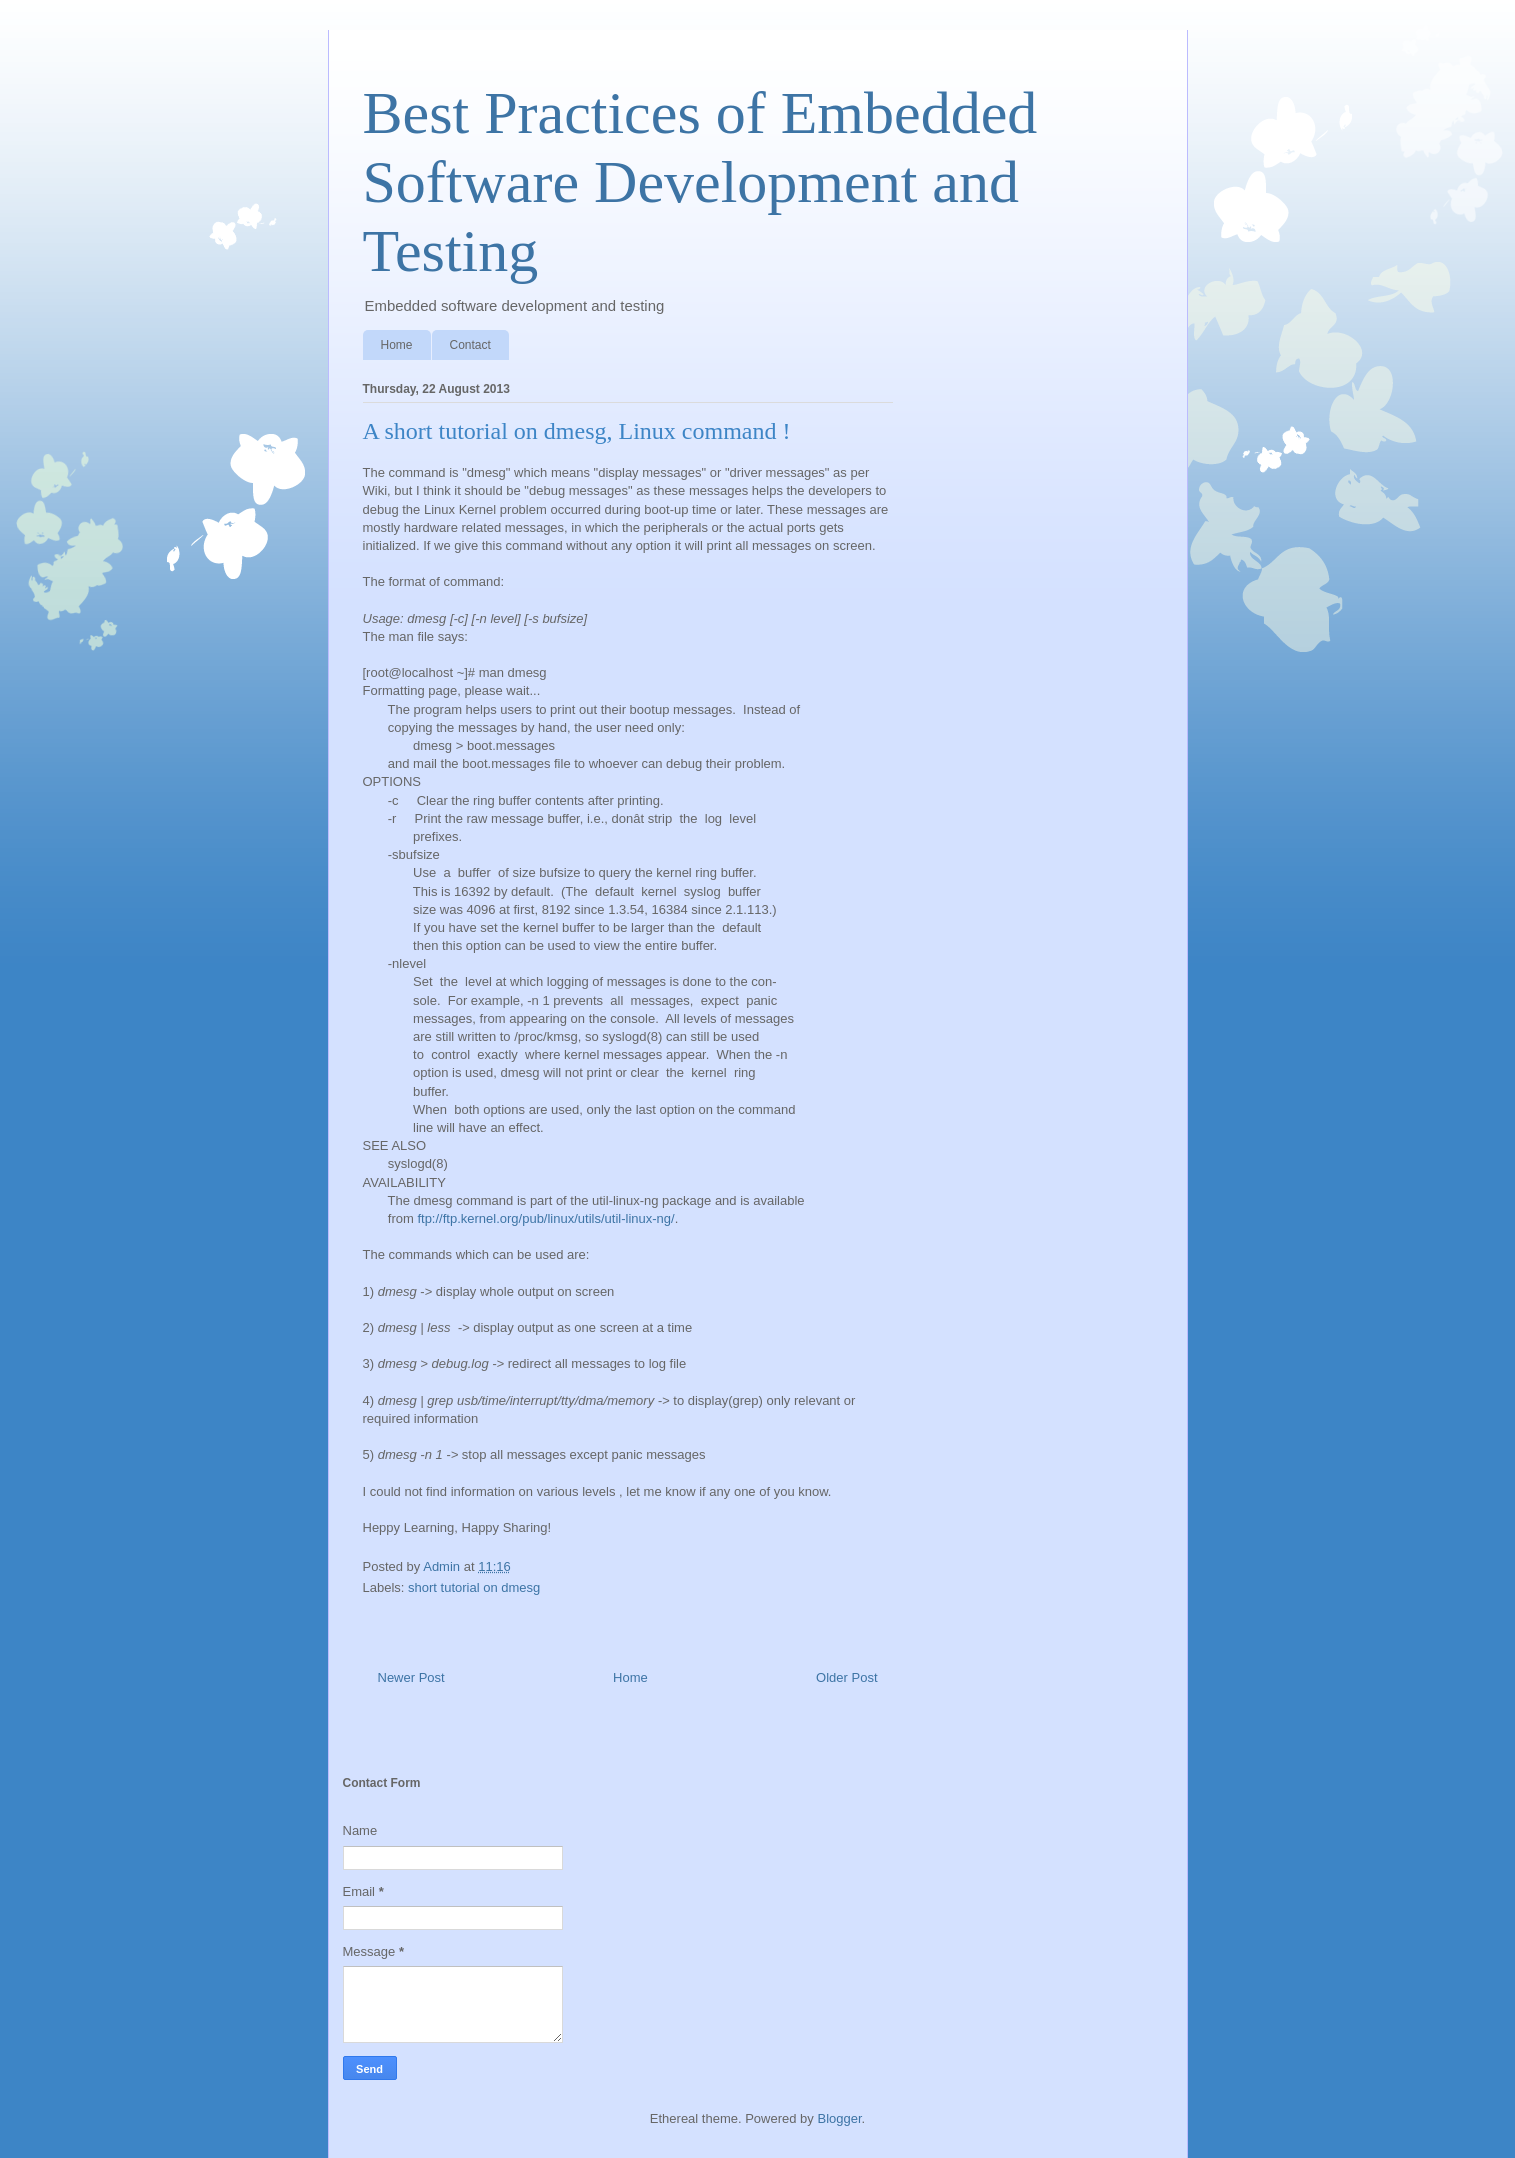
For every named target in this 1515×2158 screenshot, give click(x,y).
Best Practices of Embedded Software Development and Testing (700, 182)
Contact (470, 345)
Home (397, 345)
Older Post (846, 1677)
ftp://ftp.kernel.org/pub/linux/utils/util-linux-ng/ (545, 1218)
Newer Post (411, 1677)
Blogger (839, 2118)
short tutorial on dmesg (474, 1587)
